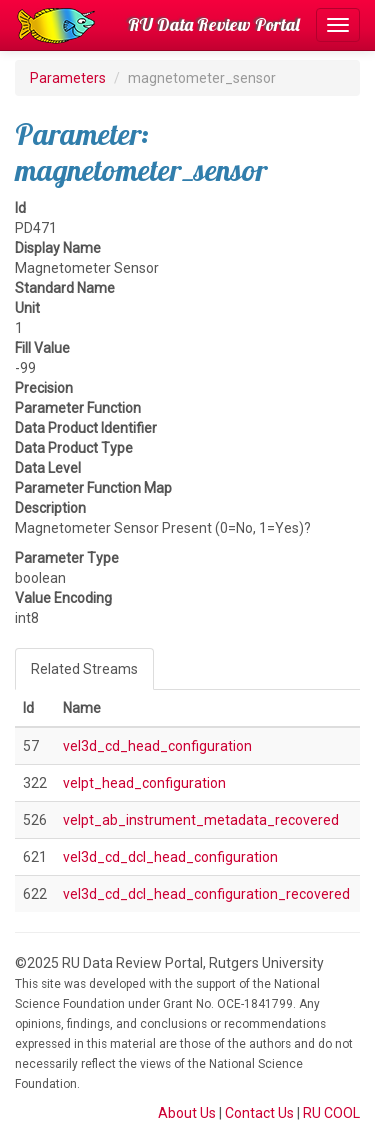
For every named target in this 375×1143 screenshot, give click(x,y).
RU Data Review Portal (214, 24)
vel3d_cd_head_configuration (157, 746)
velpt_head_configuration (144, 783)
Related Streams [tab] (84, 669)
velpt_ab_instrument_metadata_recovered (201, 820)
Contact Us (259, 1113)
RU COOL (331, 1113)
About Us (187, 1113)
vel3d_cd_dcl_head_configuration (170, 857)
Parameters (68, 78)
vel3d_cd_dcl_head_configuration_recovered (206, 894)
